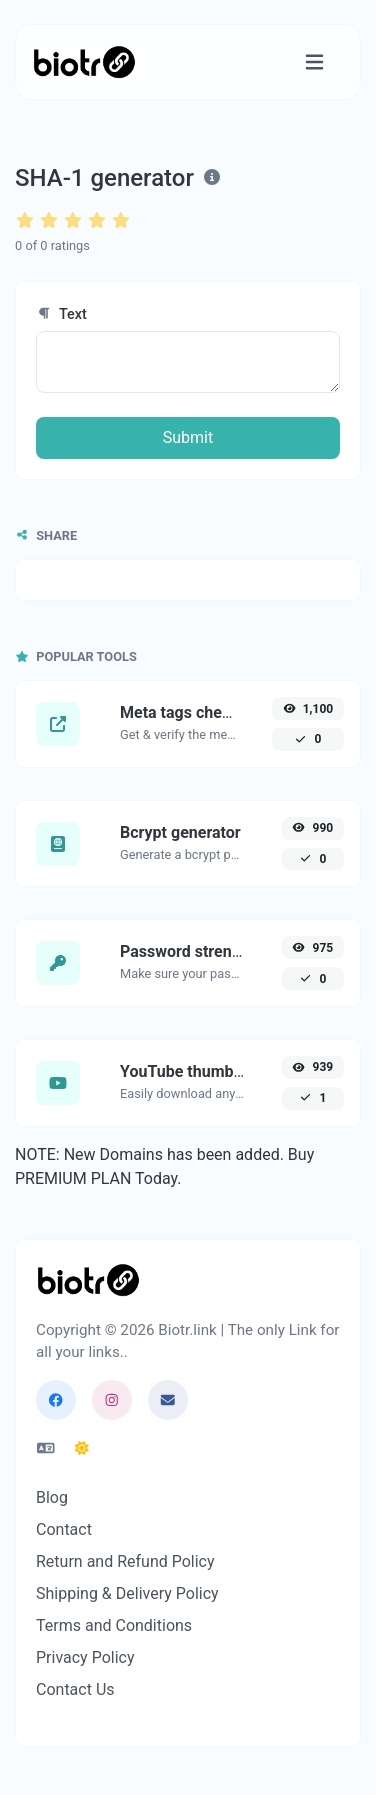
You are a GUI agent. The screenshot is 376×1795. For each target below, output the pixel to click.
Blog (52, 1497)
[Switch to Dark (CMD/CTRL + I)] (82, 1449)
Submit (188, 437)
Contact (64, 1529)
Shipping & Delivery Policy (127, 1593)
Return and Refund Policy (125, 1561)
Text (61, 314)
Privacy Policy (85, 1657)
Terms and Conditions (114, 1625)
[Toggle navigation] (314, 62)
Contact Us (75, 1689)
